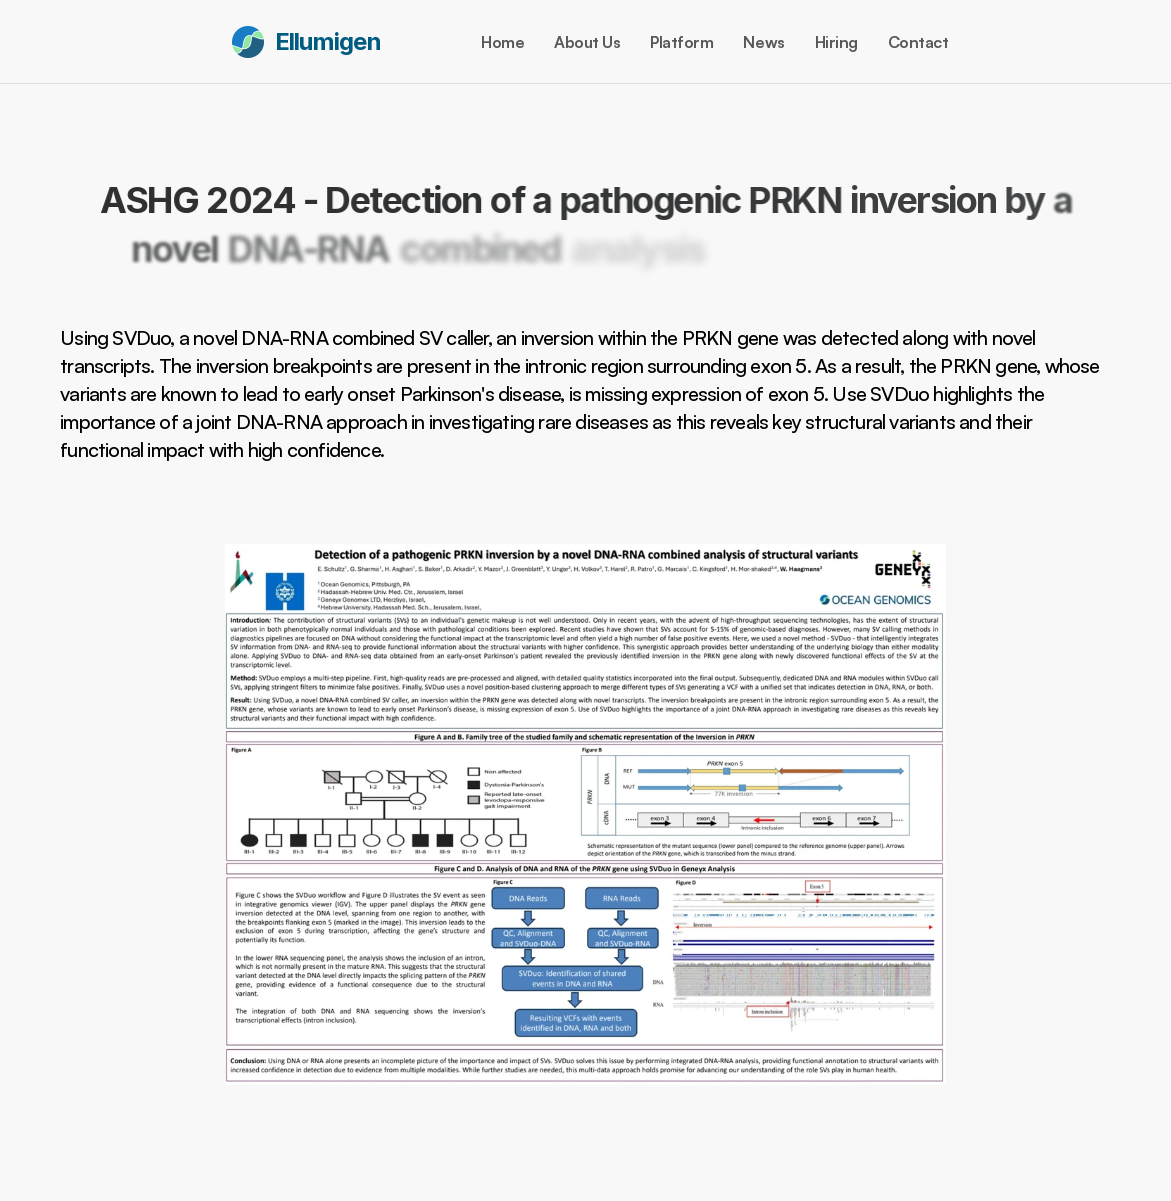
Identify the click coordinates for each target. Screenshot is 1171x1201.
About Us (587, 42)
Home (502, 42)
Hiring (836, 42)
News (763, 42)
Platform (681, 42)
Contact (918, 42)
